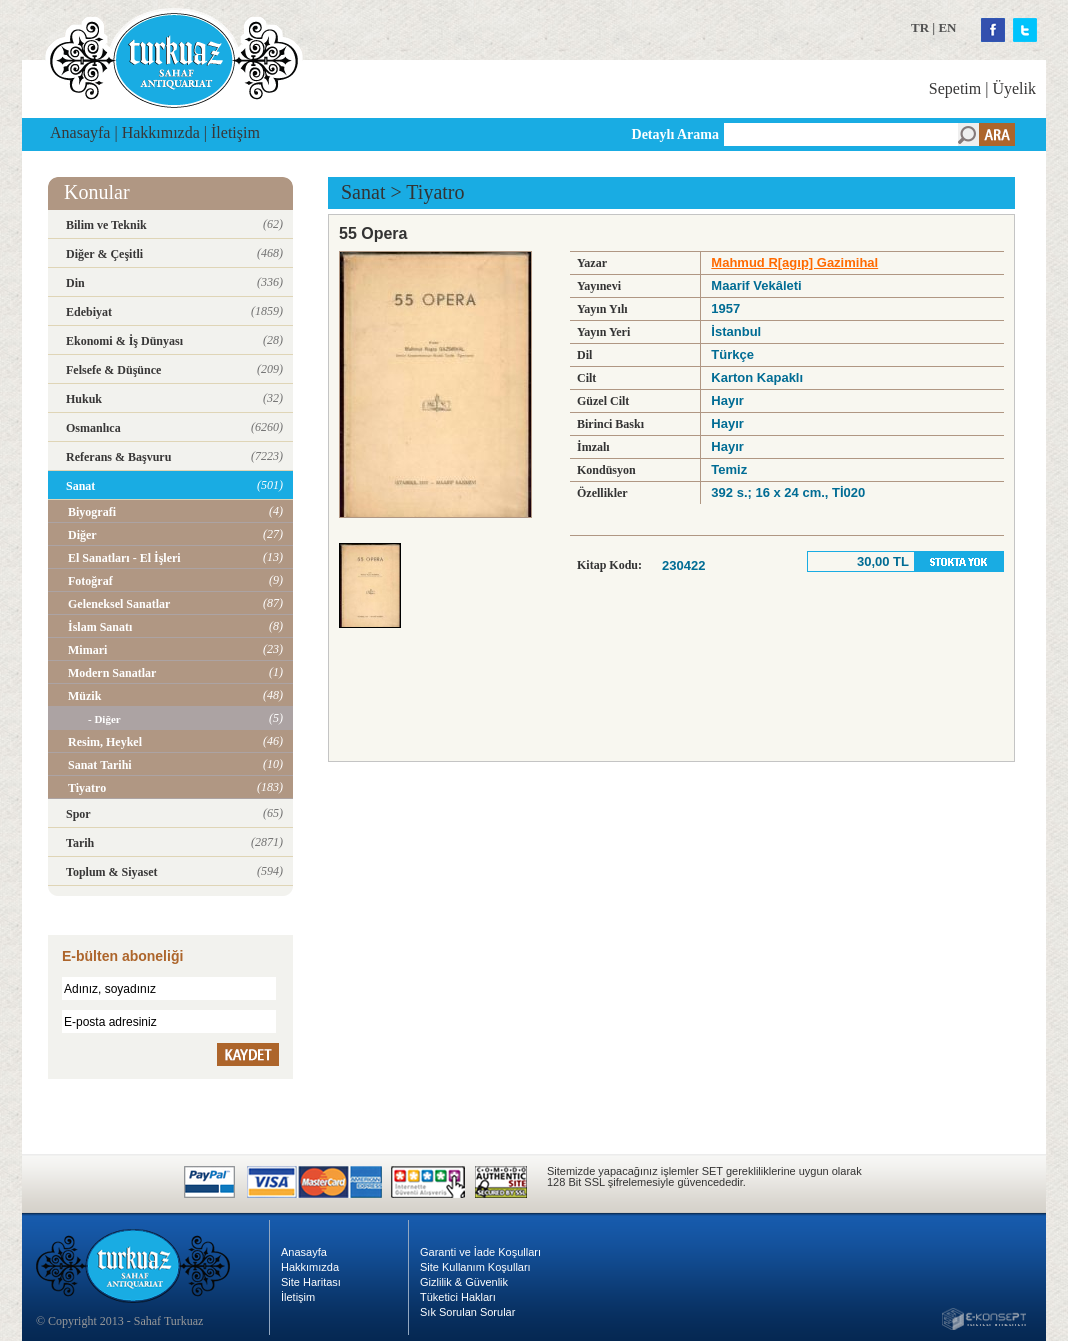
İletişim (235, 132)
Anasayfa (80, 132)
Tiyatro (435, 192)
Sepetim (955, 88)
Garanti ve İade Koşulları (480, 1252)
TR (920, 27)
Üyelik (1014, 88)
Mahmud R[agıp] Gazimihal (794, 262)
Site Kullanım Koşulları (475, 1267)
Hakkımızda (161, 132)
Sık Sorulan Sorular (467, 1312)
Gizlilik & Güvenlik (464, 1282)
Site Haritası (311, 1282)
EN (947, 27)
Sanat (363, 192)
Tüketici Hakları (458, 1297)
